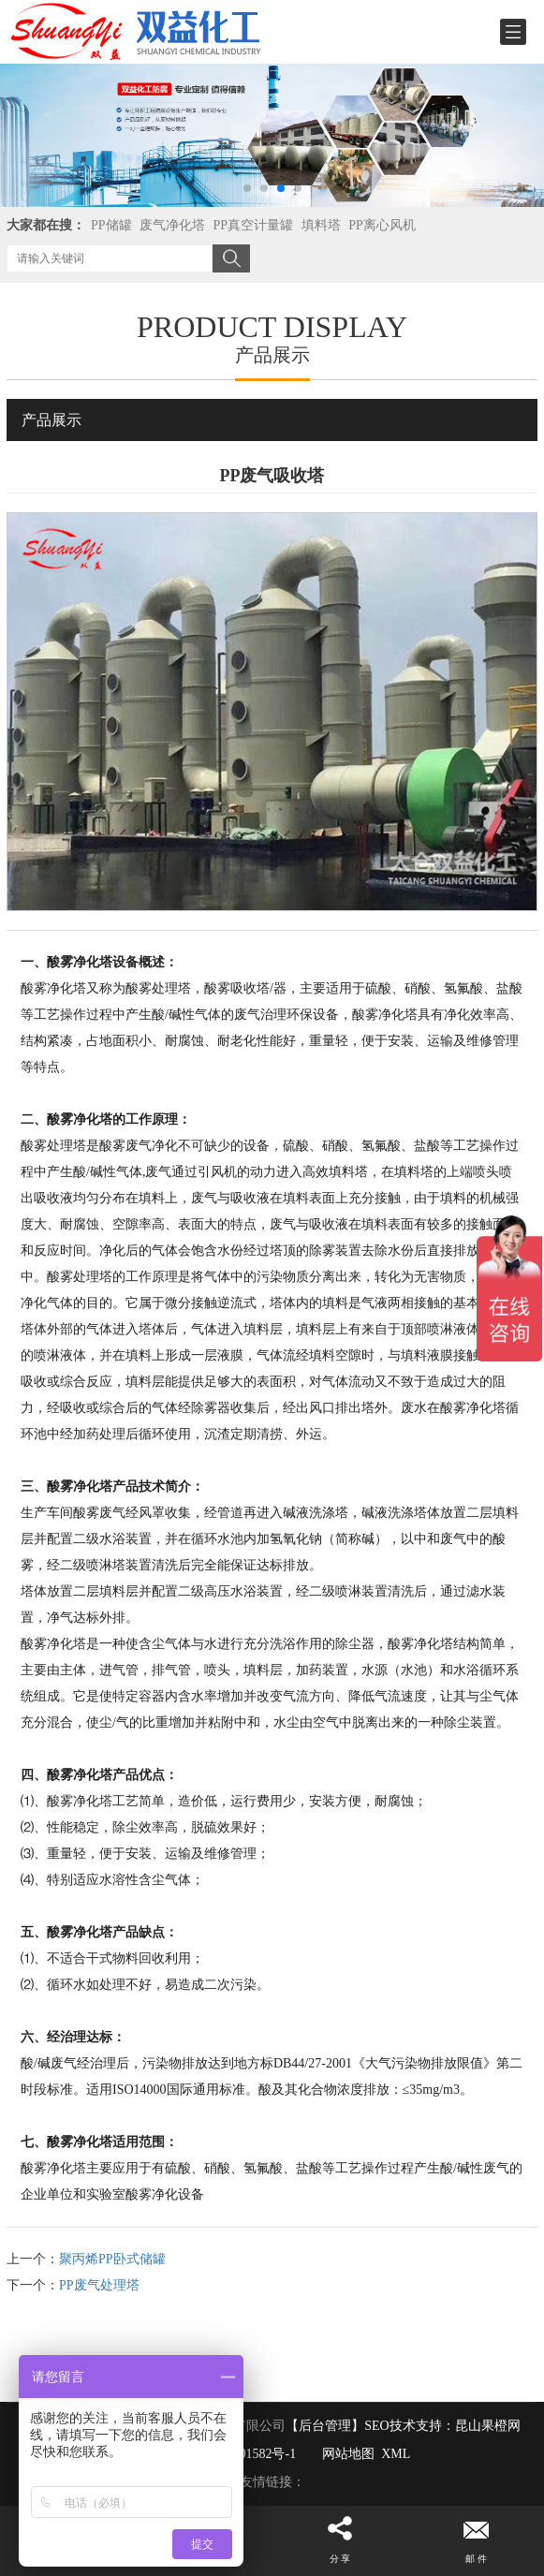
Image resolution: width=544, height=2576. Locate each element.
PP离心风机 (382, 225)
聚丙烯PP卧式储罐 (112, 2259)
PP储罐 (111, 225)
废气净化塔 (172, 225)
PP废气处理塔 (99, 2285)
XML (395, 2454)
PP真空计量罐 (253, 225)
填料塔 (321, 225)
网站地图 (348, 2454)
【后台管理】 (325, 2426)
